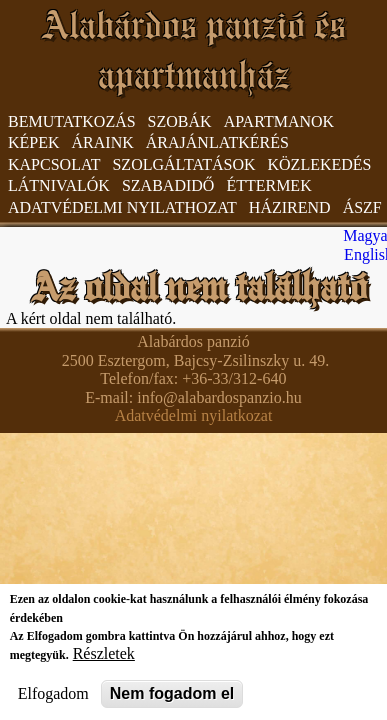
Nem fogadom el (172, 702)
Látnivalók (59, 185)
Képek (34, 142)
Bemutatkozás (72, 121)
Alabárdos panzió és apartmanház (194, 49)
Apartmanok (279, 121)
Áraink (103, 142)
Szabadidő (168, 185)
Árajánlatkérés (217, 142)
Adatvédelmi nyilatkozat (194, 415)
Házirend (290, 207)
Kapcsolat (54, 164)
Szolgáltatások (183, 164)
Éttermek (268, 185)
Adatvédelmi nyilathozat (122, 207)
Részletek (104, 662)
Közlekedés (320, 164)
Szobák (180, 121)
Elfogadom (53, 702)
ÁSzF (362, 207)
